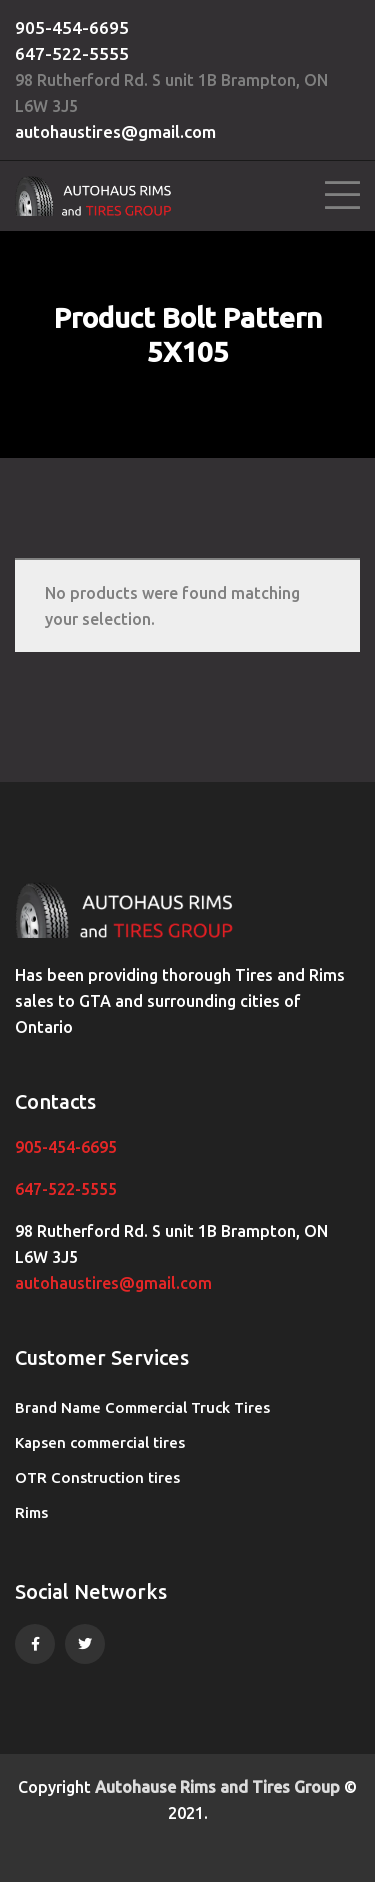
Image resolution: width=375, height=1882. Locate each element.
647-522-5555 (72, 53)
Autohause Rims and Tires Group (217, 1787)
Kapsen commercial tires (100, 1442)
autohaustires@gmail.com (115, 131)
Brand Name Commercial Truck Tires (142, 1407)
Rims (31, 1512)
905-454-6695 (72, 27)
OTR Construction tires (97, 1477)
